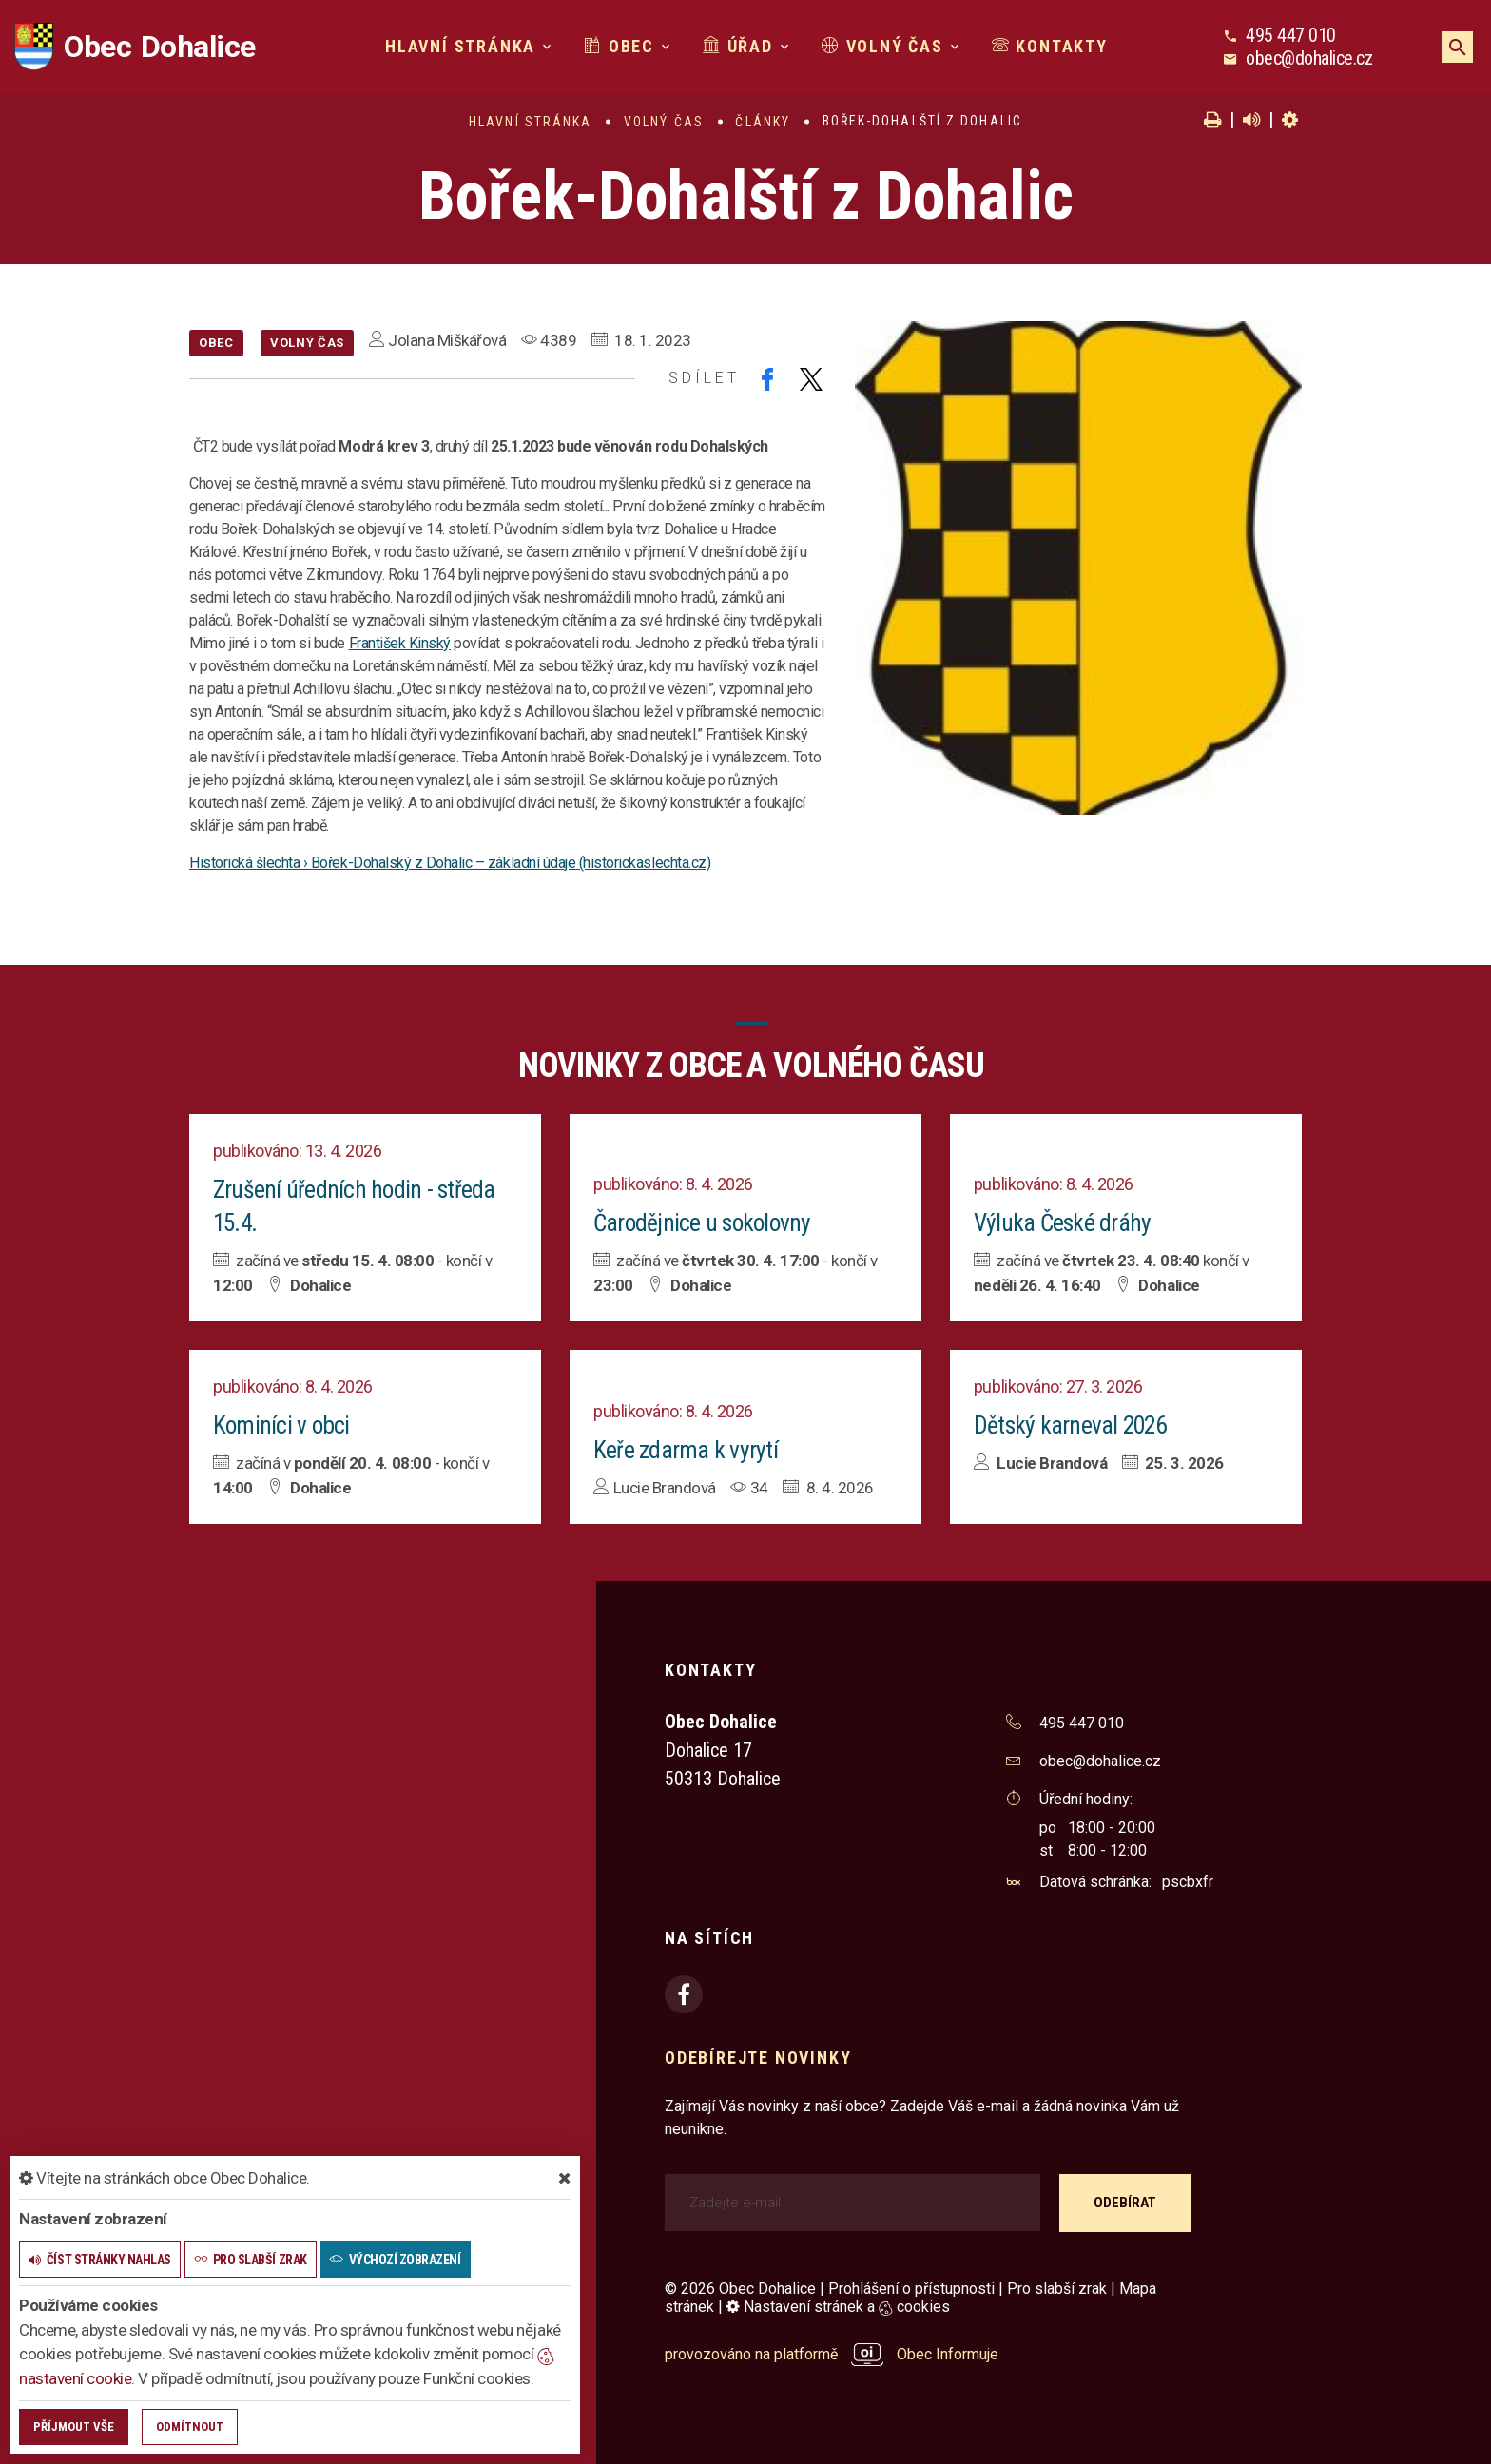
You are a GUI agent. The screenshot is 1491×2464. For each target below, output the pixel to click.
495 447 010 (1291, 35)
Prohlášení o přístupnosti (911, 2286)
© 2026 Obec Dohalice (740, 2286)
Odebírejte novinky (758, 2055)
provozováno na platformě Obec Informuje (831, 2351)
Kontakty (1050, 46)
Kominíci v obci (282, 1423)
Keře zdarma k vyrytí (685, 1448)
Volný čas (882, 46)
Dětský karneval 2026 (1072, 1423)
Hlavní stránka (460, 46)
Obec (619, 46)
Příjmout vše (73, 2426)
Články (762, 121)
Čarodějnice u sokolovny (704, 1221)
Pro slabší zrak (1057, 2286)
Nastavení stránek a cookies (838, 2304)
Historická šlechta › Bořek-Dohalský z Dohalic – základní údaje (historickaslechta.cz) (449, 863)
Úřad (738, 46)
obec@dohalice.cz (1309, 58)
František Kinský (400, 643)
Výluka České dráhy (1063, 1221)
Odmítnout (189, 2426)
